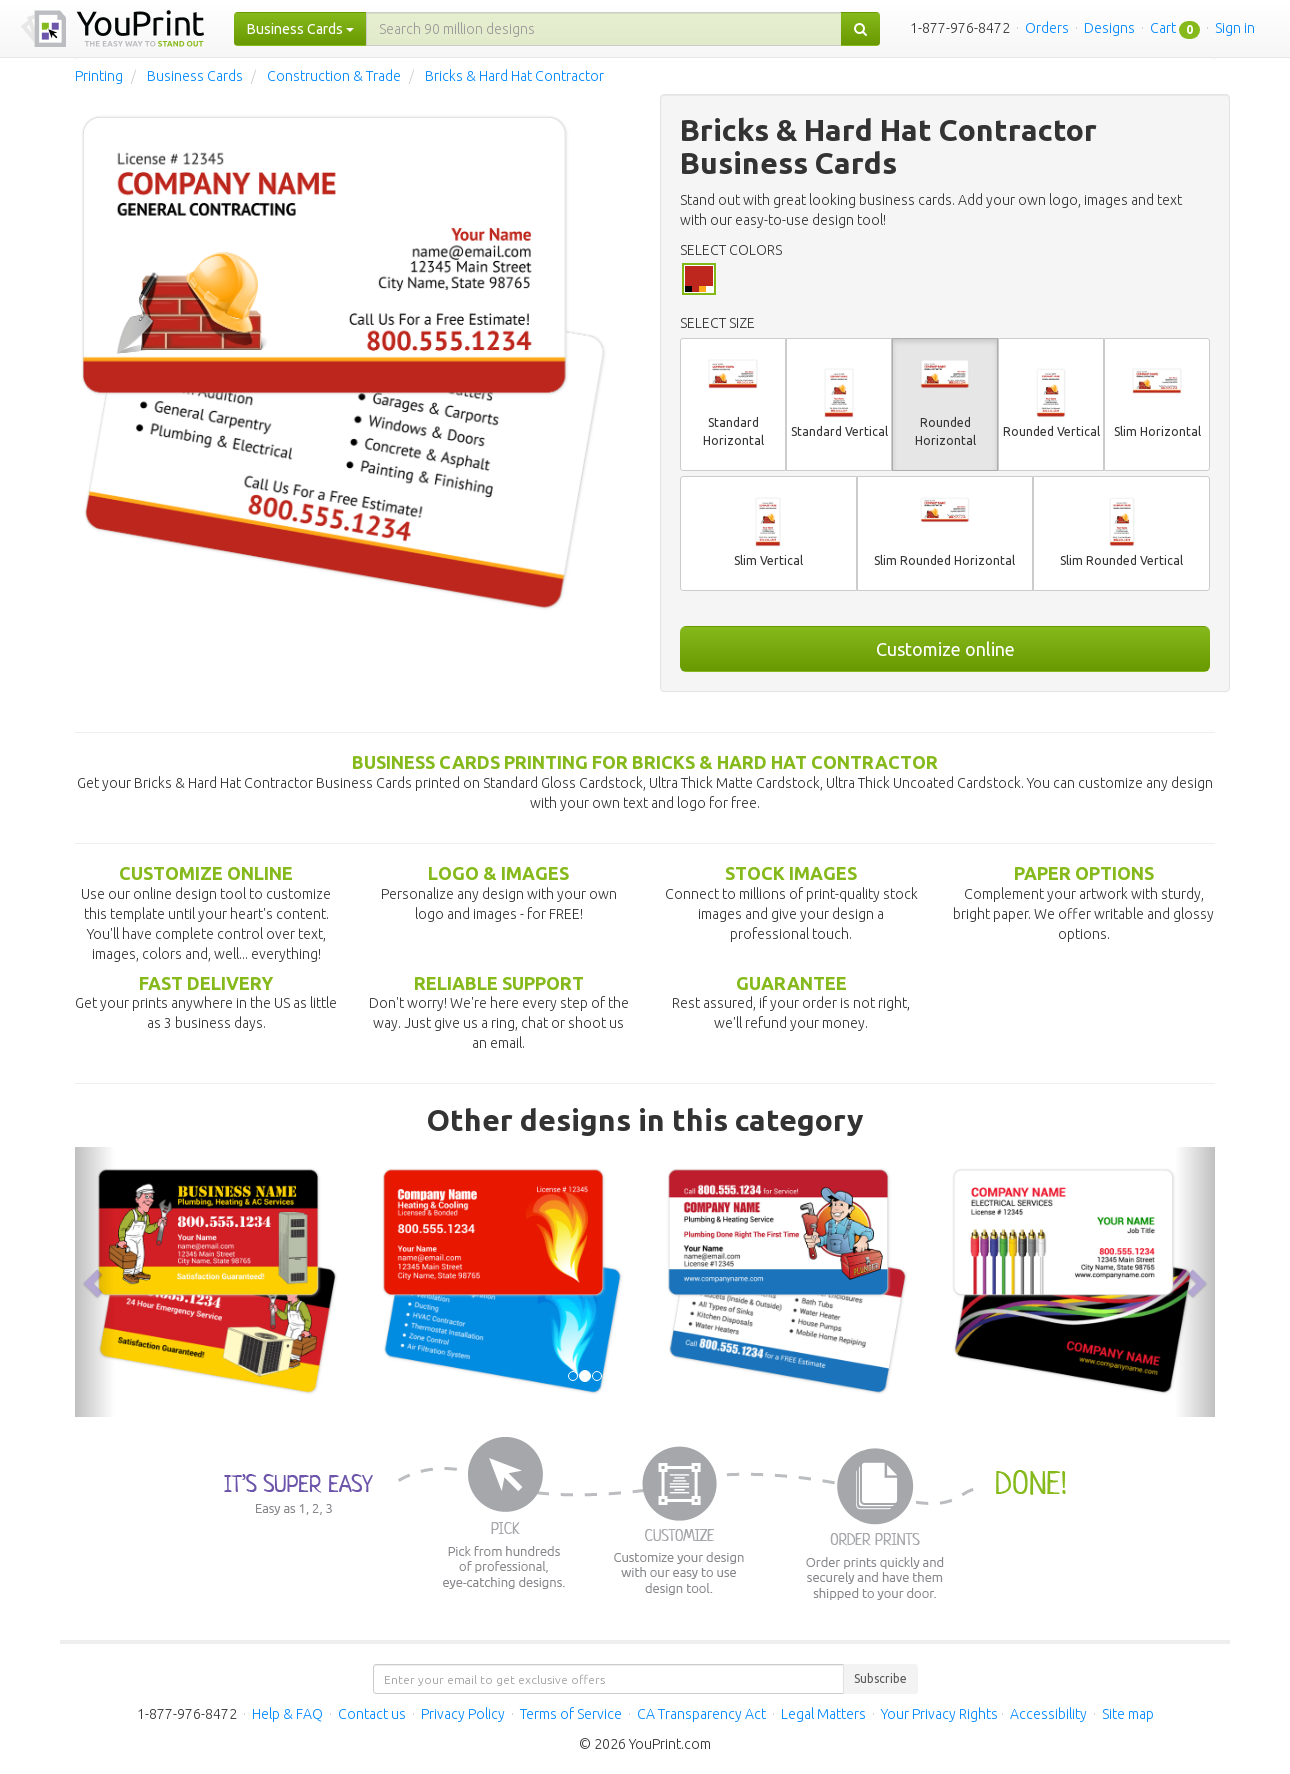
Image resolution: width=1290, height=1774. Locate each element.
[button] (95, 1282)
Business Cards (195, 76)
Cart (1163, 28)
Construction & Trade (334, 76)
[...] (604, 29)
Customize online (945, 649)
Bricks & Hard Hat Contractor (514, 76)
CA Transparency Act (701, 1714)
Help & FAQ (287, 1714)
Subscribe (880, 1678)
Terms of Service (571, 1714)
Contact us (372, 1714)
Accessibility (1048, 1714)
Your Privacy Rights (939, 1714)
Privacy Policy (463, 1714)
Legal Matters (823, 1714)
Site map (1128, 1714)
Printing (99, 76)
